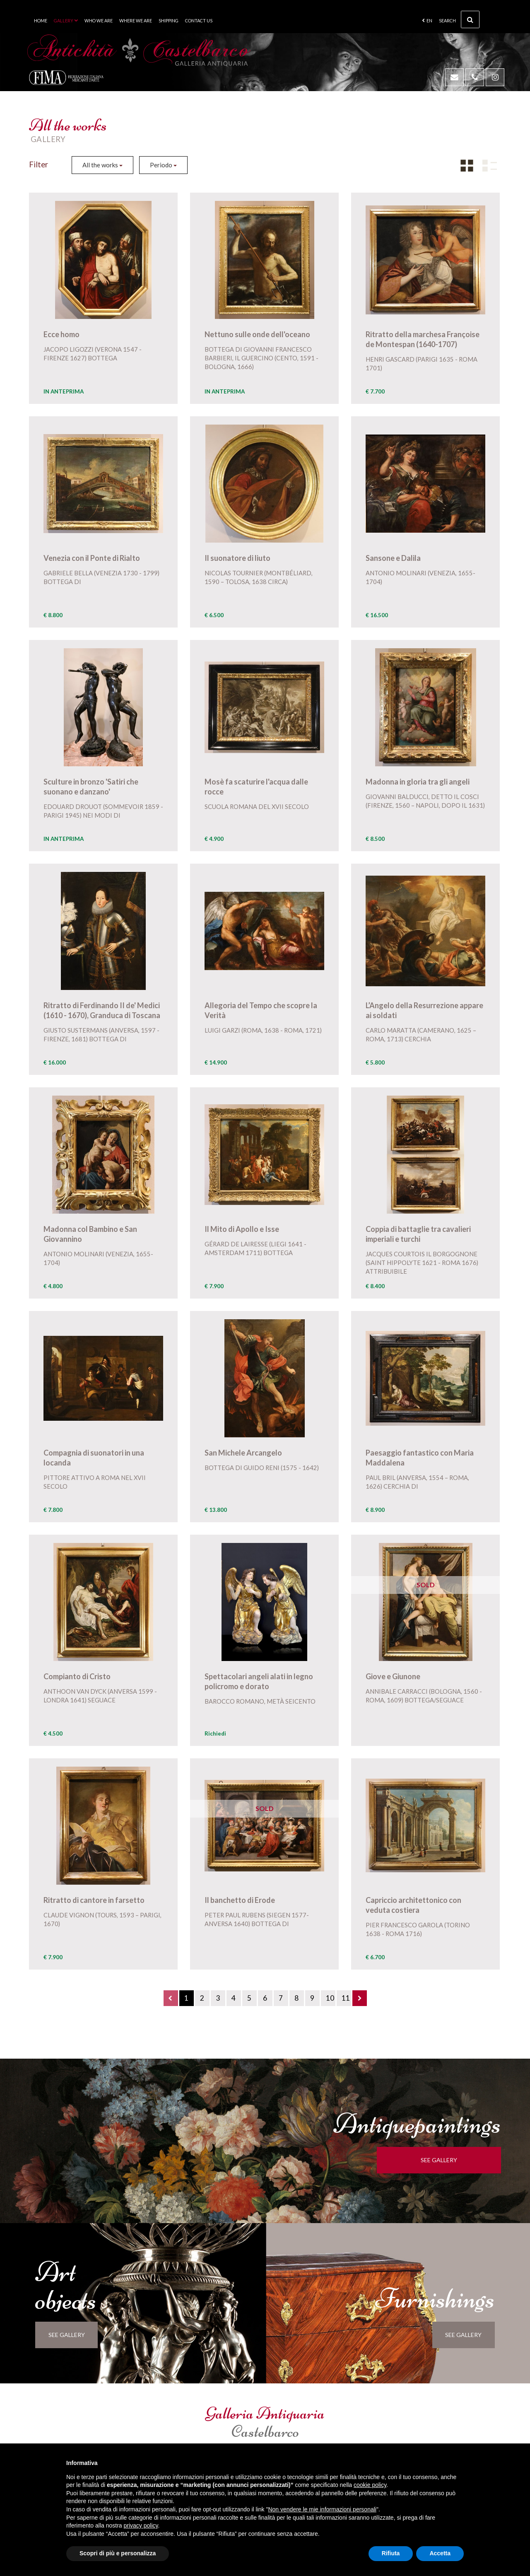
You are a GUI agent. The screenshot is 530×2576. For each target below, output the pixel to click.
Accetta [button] (439, 2553)
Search (459, 19)
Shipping (168, 20)
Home (40, 20)
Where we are (135, 20)
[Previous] (171, 1998)
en (427, 20)
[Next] (359, 1998)
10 (330, 1998)
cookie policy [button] (370, 2485)
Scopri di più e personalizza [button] (118, 2553)
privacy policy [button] (141, 2525)
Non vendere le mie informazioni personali (322, 2509)
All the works (102, 165)
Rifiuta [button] (391, 2553)
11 (346, 1998)
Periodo (163, 165)
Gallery (66, 20)
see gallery (445, 2159)
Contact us (198, 20)
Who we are (98, 20)
